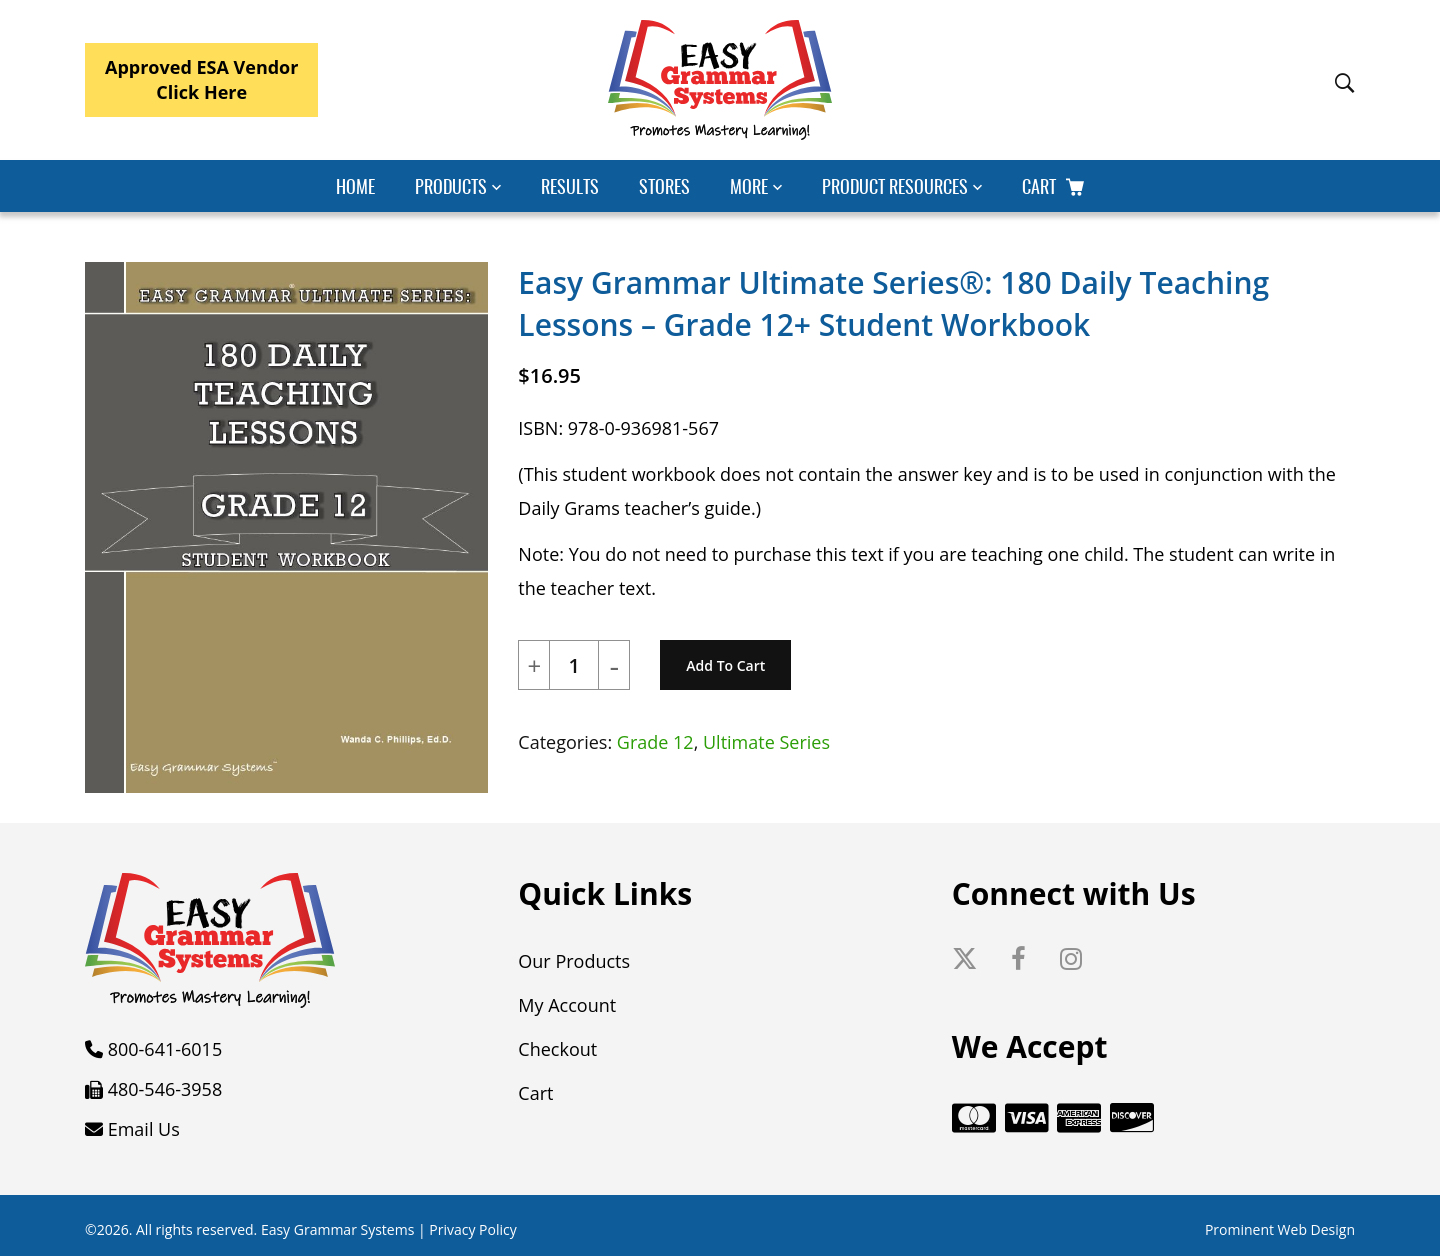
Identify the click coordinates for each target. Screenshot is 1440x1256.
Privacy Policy (472, 1229)
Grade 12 (655, 742)
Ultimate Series (766, 742)
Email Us (144, 1129)
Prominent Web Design (1280, 1229)
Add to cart (725, 665)
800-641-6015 (165, 1049)
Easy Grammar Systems (337, 1229)
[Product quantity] (574, 666)
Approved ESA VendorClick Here (201, 79)
